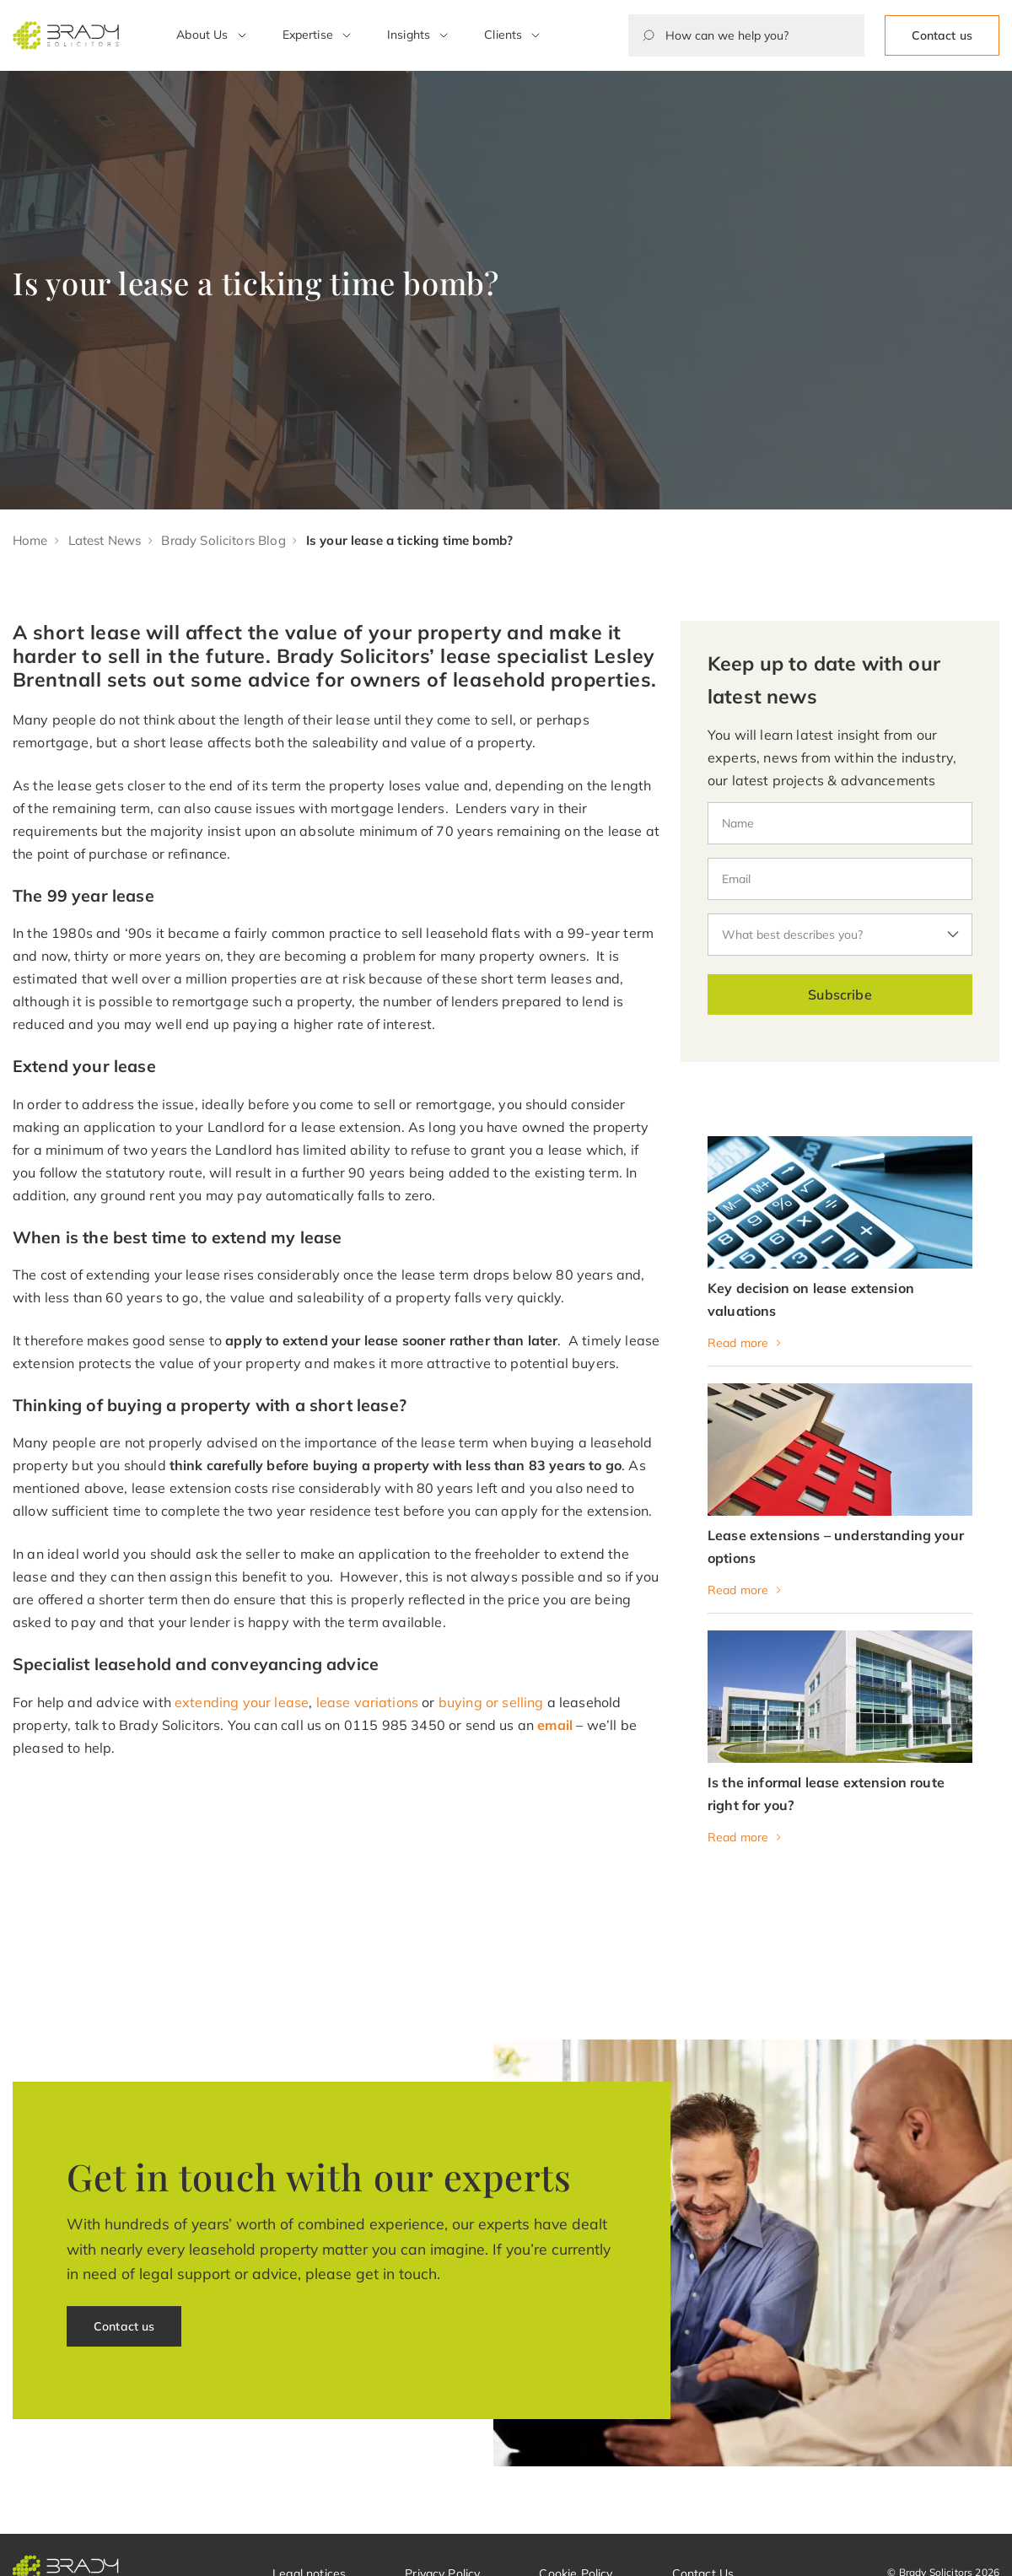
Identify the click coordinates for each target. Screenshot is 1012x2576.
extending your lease (242, 1702)
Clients (503, 34)
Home (30, 540)
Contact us (942, 35)
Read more (738, 1342)
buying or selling (491, 1702)
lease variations (367, 1702)
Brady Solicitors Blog (223, 540)
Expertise (308, 34)
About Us (202, 34)
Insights (408, 34)
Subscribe (839, 994)
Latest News (105, 540)
